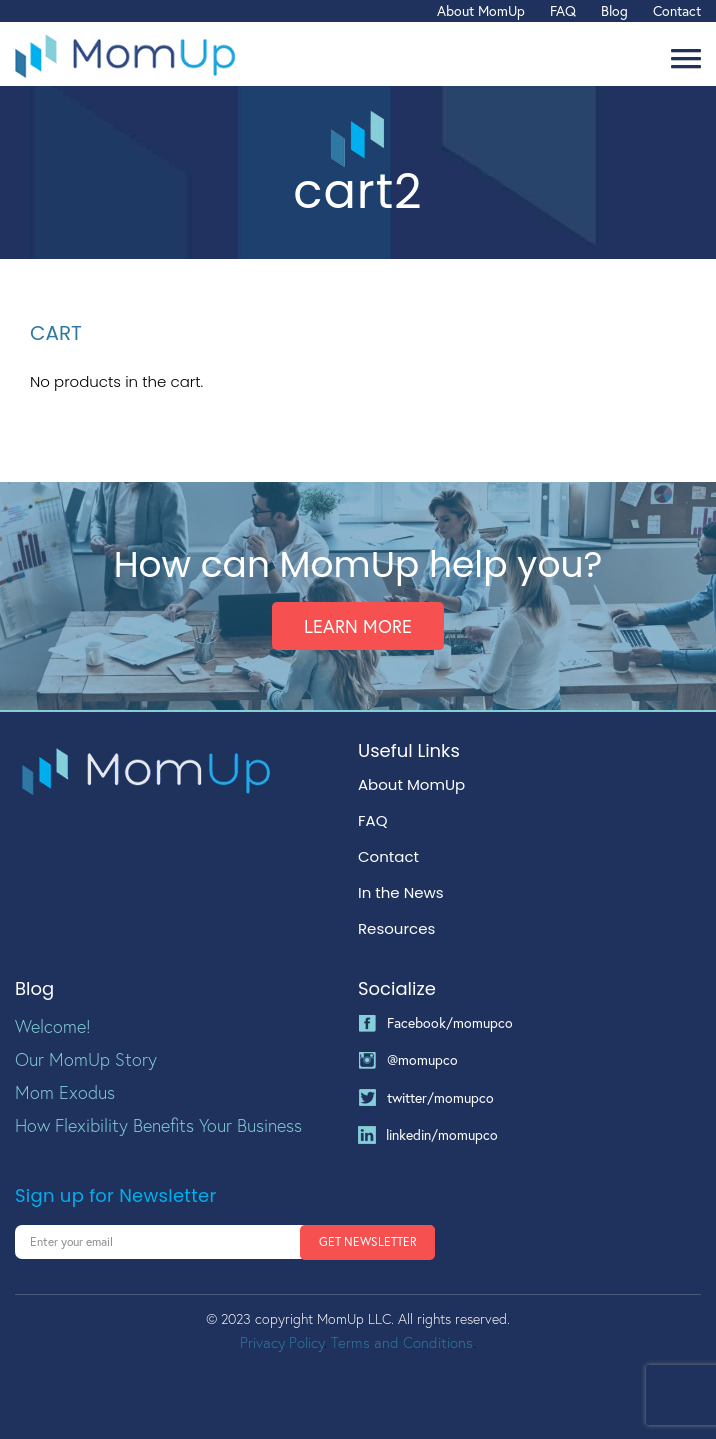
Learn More (358, 626)
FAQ (563, 10)
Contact (677, 10)
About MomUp (481, 10)
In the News (401, 893)
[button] (686, 58)
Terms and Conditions (402, 1342)
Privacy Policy (282, 1342)
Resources (396, 929)
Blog (614, 10)
